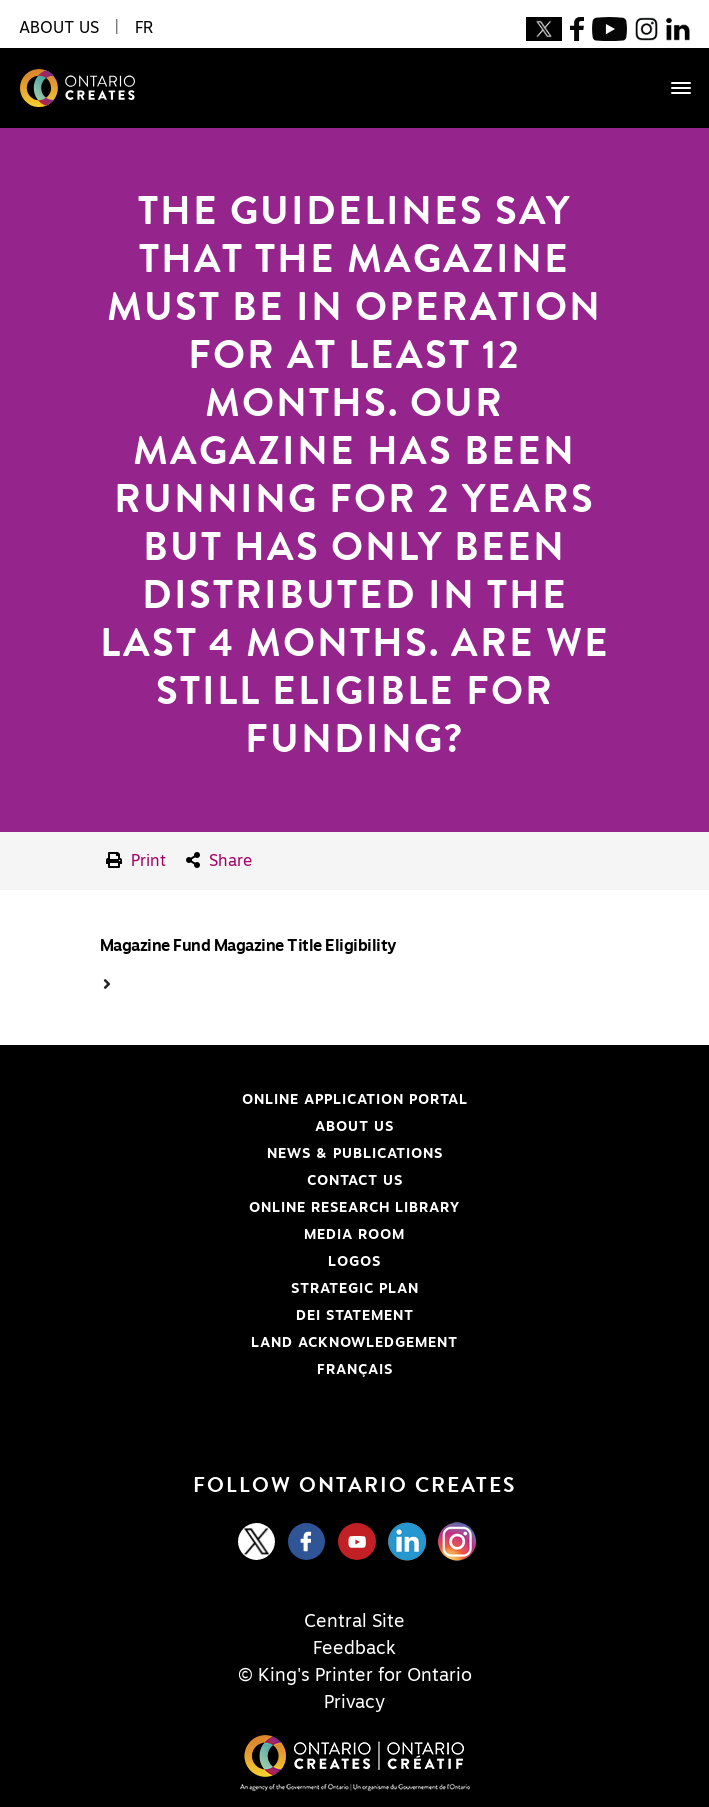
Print (136, 860)
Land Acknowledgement (236, 1343)
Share (219, 860)
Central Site (354, 1622)
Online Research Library (237, 1208)
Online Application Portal (241, 1100)
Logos (354, 1262)
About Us (354, 1127)
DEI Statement (214, 1316)
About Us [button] (59, 28)
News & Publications (355, 1154)
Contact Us (355, 1181)
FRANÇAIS (355, 1370)
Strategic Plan (355, 1289)
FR (144, 28)
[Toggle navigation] (671, 88)
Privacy (354, 1703)
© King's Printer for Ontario (355, 1676)
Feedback (354, 1649)
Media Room (354, 1235)
